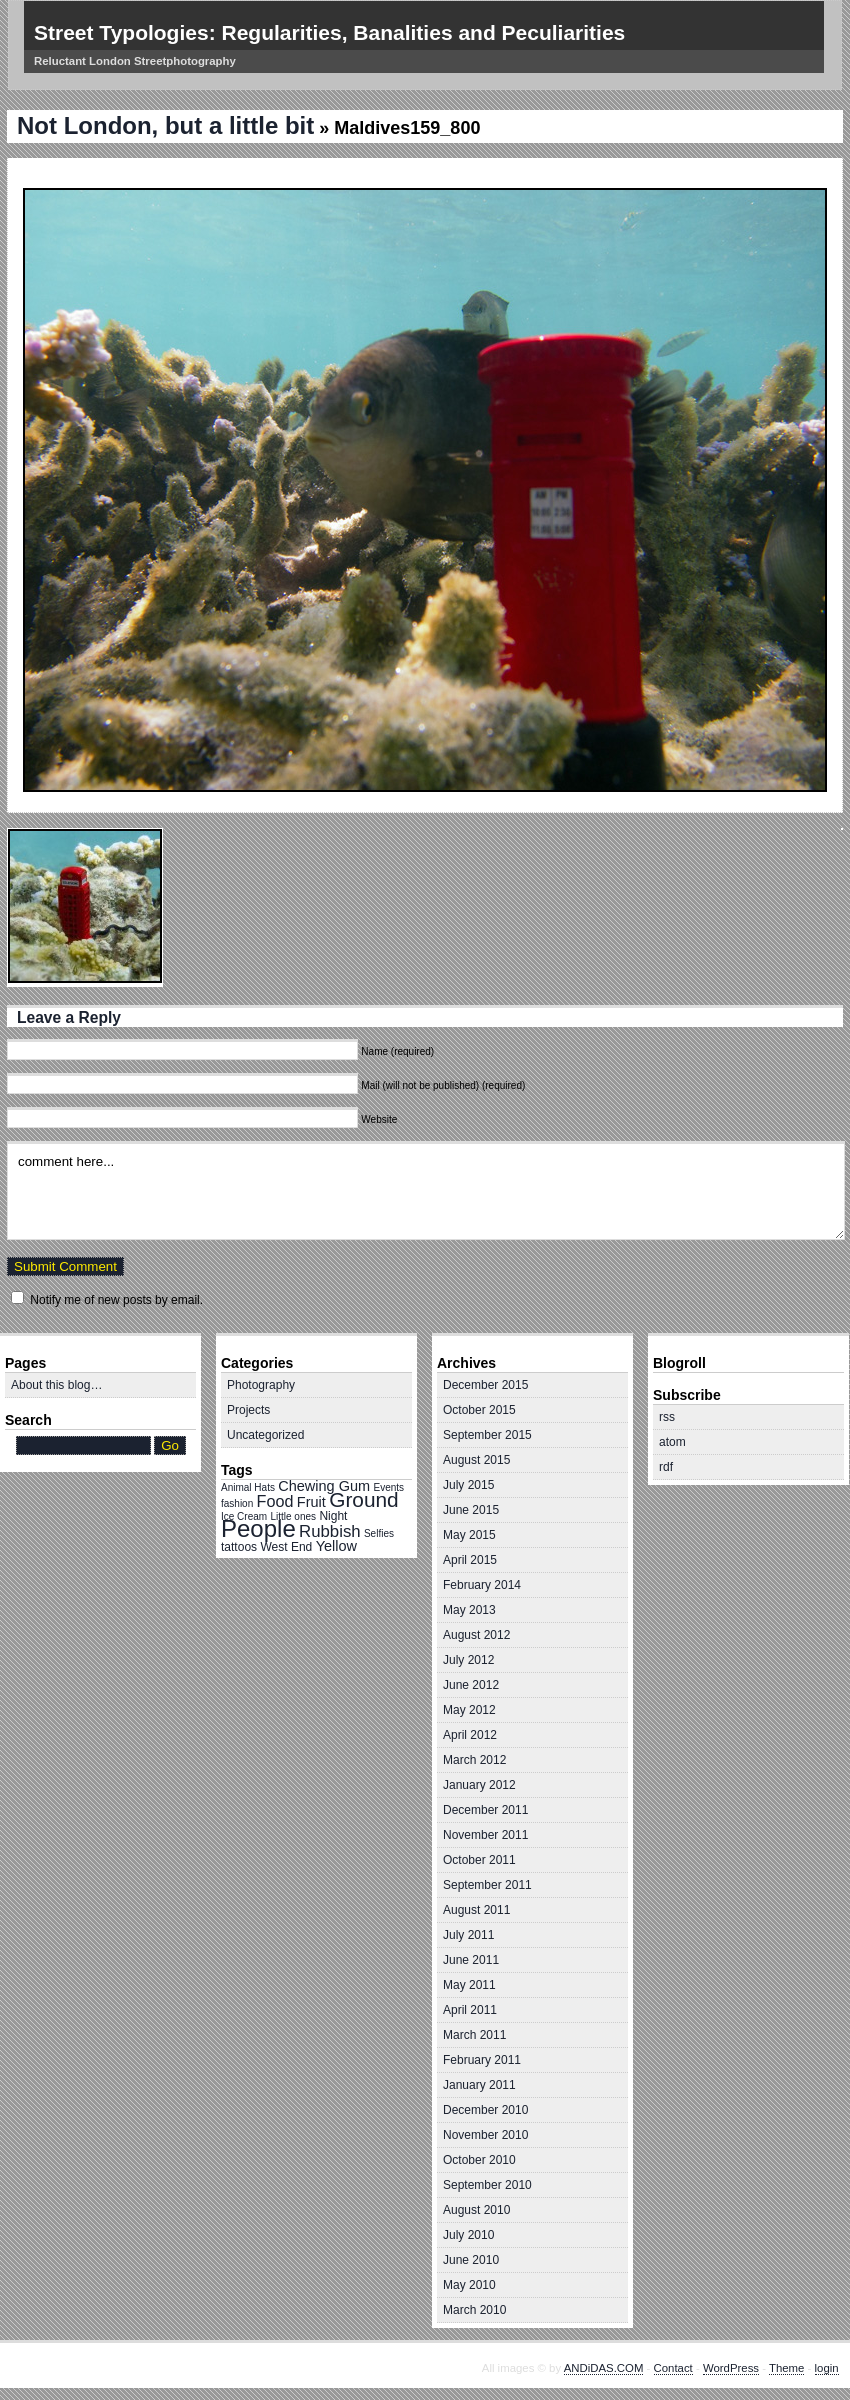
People (258, 1528)
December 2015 (485, 1385)
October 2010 (479, 2160)
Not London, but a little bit (165, 125)
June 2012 (471, 1685)
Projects (248, 1410)
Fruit (311, 1502)
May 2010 (469, 2285)
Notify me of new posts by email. (116, 1300)
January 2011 (479, 2085)
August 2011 (476, 1910)
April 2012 (470, 1735)
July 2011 (468, 1935)
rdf (666, 1467)
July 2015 (468, 1485)
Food (275, 1501)
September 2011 (487, 1885)
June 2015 (471, 1510)
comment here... (426, 1190)
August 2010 (476, 2210)
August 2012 (476, 1635)
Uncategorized (265, 1435)
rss (667, 1417)
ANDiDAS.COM (604, 2368)
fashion (237, 1503)
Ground (363, 1499)
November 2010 (485, 2135)
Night (333, 1516)
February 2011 (482, 2060)
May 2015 (469, 1535)
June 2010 (471, 2260)
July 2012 (468, 1660)
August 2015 (476, 1460)
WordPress (731, 2368)
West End (286, 1547)
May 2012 (469, 1710)
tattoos (239, 1547)
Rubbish (330, 1531)
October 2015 (479, 1410)
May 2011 (469, 1985)
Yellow (336, 1546)
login (827, 2368)
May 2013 (469, 1610)
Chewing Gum (324, 1486)
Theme (786, 2368)
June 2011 (471, 1960)
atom (672, 1442)
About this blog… (56, 1385)
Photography (261, 1385)
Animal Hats (248, 1487)
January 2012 (479, 1785)
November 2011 (485, 1835)
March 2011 (474, 2035)
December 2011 (485, 1810)
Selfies (379, 1533)
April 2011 (470, 2010)
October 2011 (479, 1860)
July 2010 (468, 2235)
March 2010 (474, 2310)
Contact (673, 2368)
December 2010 (485, 2110)
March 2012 (474, 1760)
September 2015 (487, 1435)
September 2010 (487, 2185)
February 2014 (482, 1585)
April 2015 (470, 1560)
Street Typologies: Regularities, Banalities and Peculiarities (329, 32)
